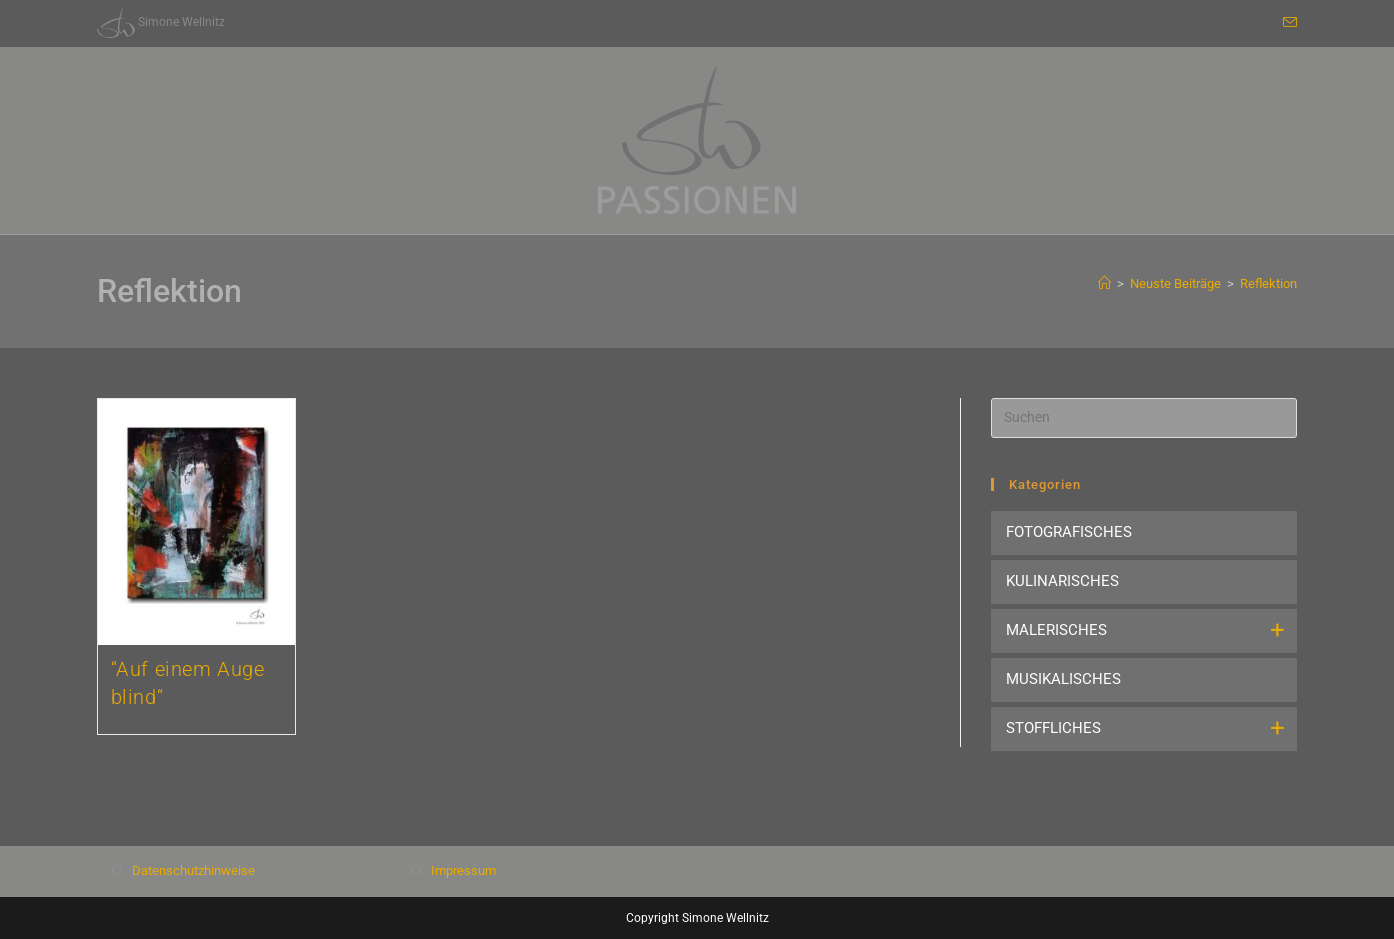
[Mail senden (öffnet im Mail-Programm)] (1287, 23)
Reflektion (1268, 283)
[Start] (1104, 283)
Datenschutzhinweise (193, 870)
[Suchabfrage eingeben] (1144, 418)
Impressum (463, 870)
